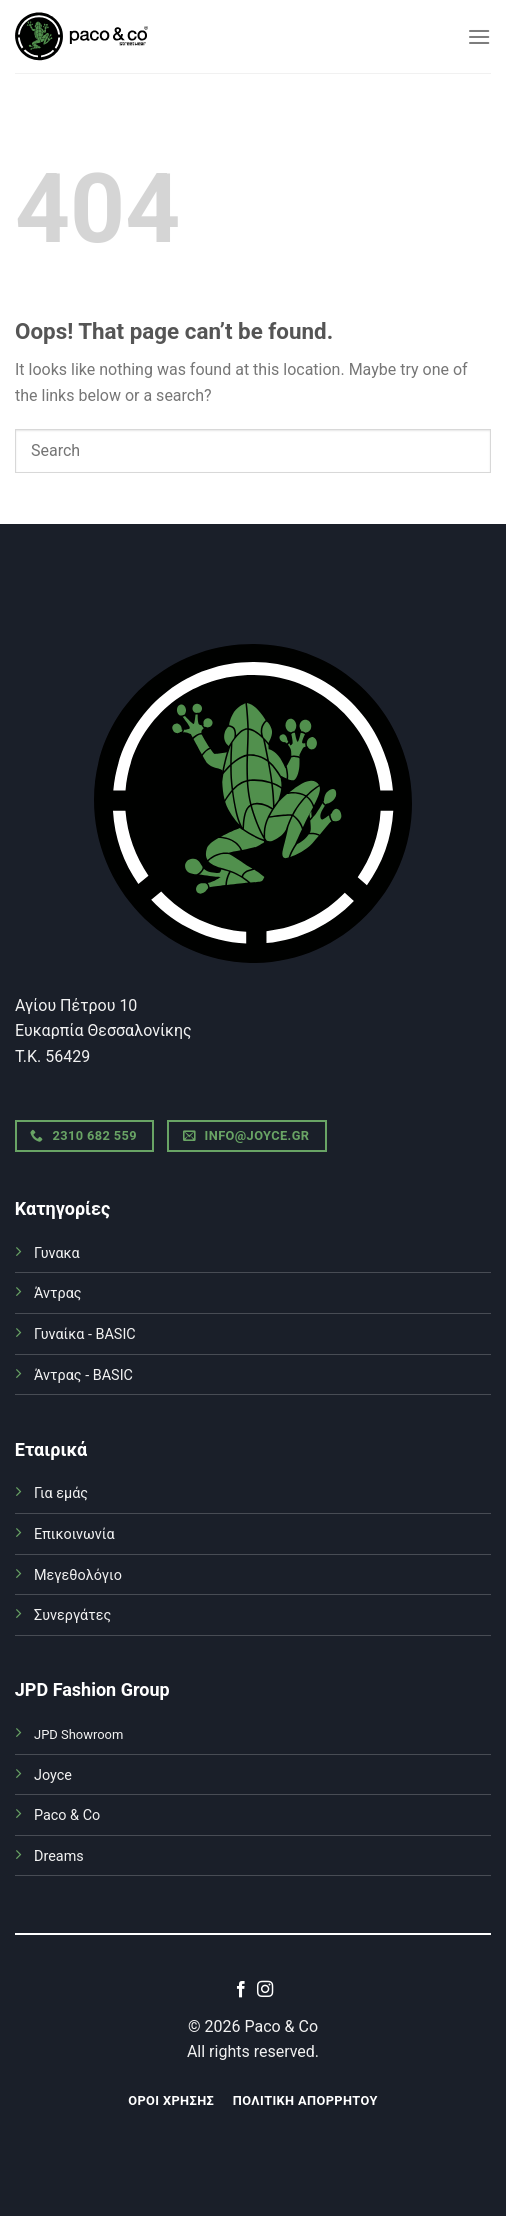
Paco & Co (67, 1815)
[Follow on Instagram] (265, 1990)
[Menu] (479, 36)
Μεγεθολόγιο (78, 1575)
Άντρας (58, 1293)
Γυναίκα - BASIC (85, 1334)
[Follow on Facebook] (241, 1990)
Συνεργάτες (72, 1615)
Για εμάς (61, 1493)
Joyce (53, 1775)
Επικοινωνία (74, 1534)
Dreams (59, 1856)
